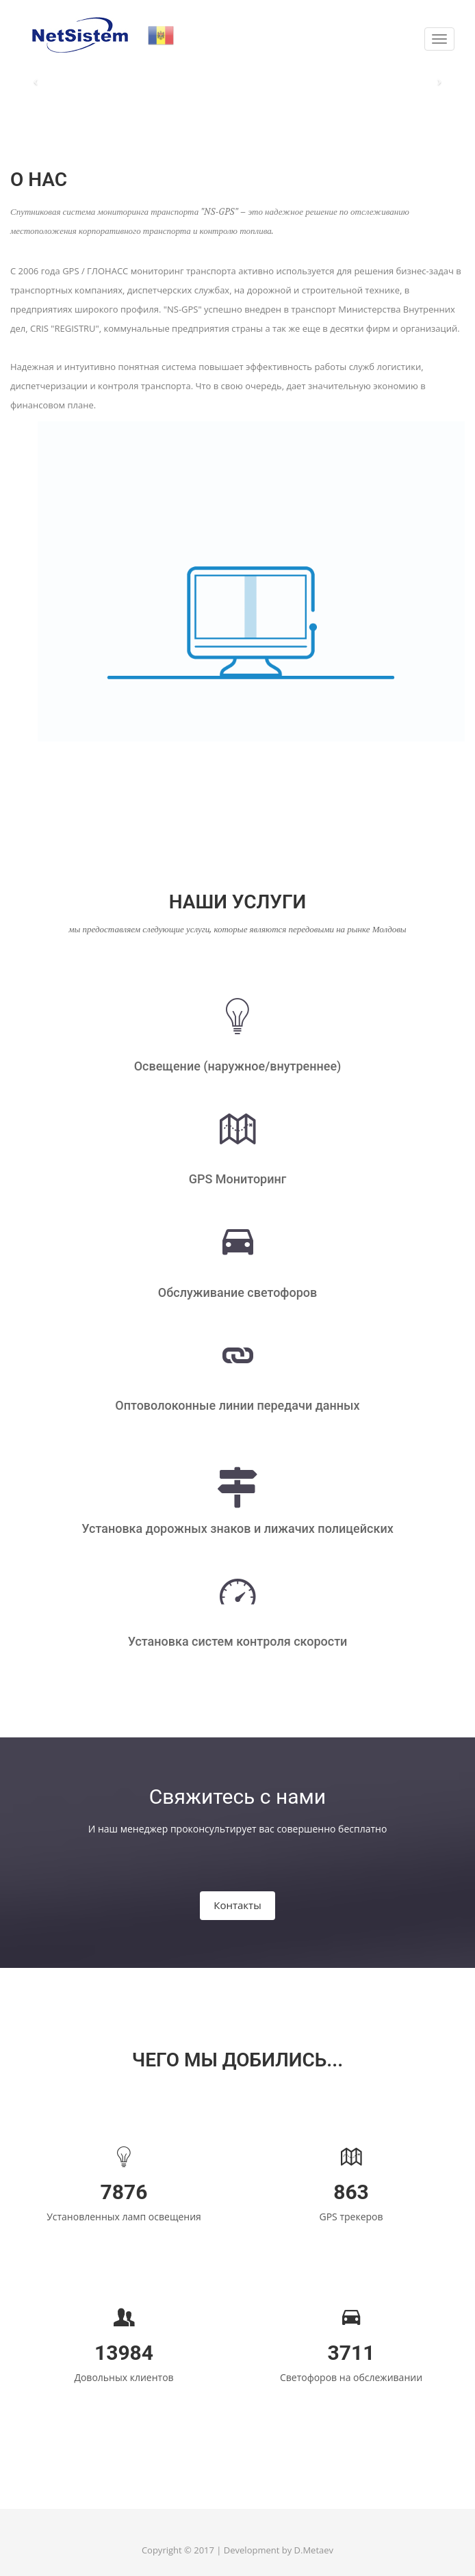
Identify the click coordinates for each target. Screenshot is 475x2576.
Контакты (237, 1905)
